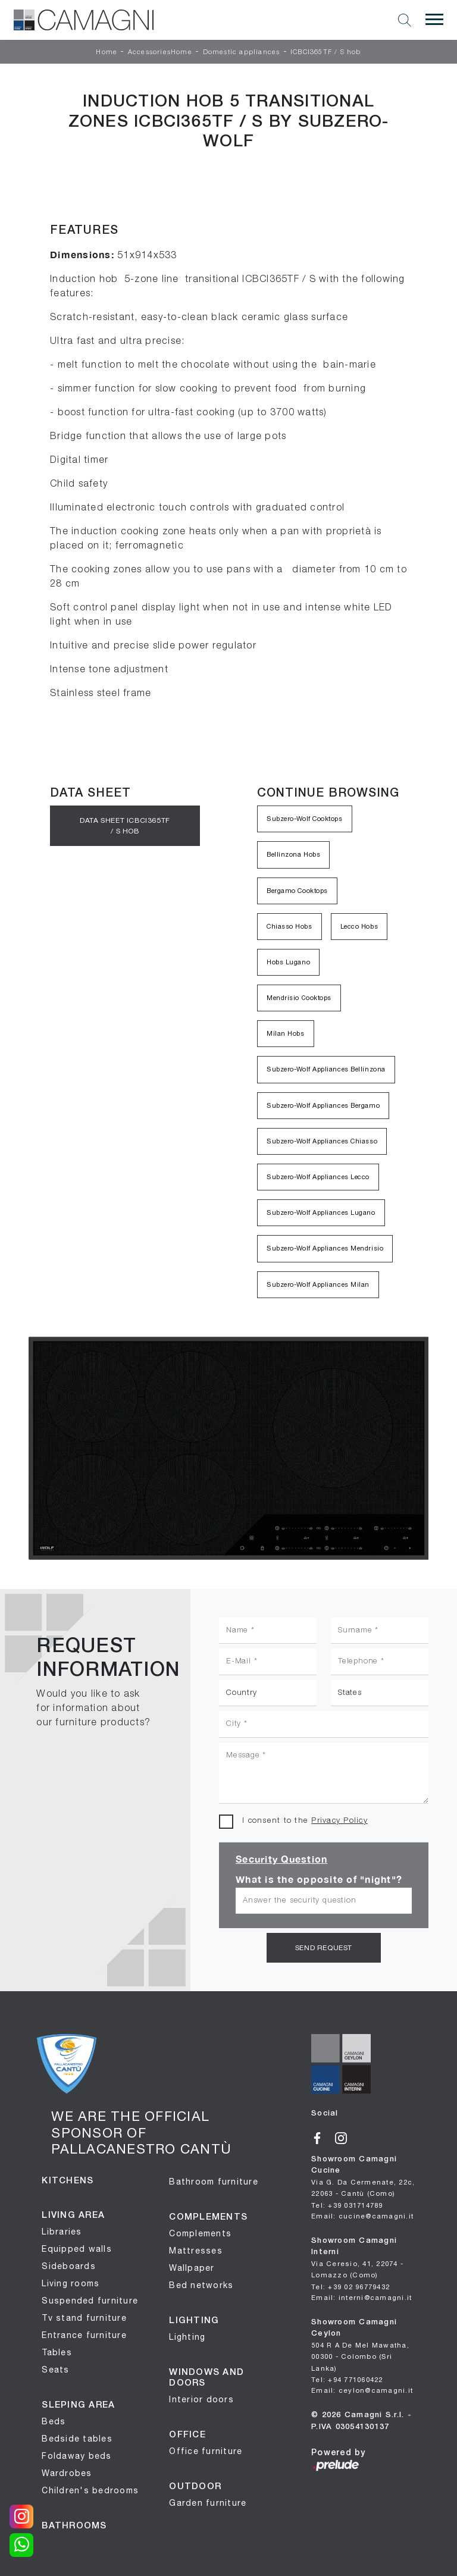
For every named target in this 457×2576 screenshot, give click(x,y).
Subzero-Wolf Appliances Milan (318, 1284)
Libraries (62, 2230)
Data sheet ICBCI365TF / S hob (125, 825)
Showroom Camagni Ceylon (360, 2343)
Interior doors (201, 2398)
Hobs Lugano (288, 962)
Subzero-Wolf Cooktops (305, 818)
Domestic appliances (241, 52)
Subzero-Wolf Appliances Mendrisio (325, 1248)
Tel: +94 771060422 (347, 2377)
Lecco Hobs (359, 926)
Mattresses (196, 2249)
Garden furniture (207, 2501)
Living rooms (70, 2282)
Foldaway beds (76, 2454)
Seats (55, 2368)
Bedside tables (77, 2437)
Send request (323, 1947)
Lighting (187, 2335)
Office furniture (205, 2450)
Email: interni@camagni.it (361, 2295)
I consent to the (305, 1820)
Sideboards (69, 2265)
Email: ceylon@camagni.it (362, 2387)
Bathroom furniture (213, 2180)
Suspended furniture (90, 2299)
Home (106, 52)
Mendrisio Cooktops (299, 997)
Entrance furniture (84, 2334)
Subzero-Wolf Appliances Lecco (318, 1176)
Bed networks (201, 2284)
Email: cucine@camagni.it (362, 2214)
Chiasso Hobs (289, 926)
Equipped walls (77, 2247)
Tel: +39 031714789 (347, 2204)
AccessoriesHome (160, 52)
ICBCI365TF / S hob (325, 52)
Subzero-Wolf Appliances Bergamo (323, 1105)
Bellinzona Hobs (293, 854)
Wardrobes (67, 2472)
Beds (53, 2420)
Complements (200, 2232)
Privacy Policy (339, 1820)
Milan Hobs (286, 1033)
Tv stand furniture (84, 2316)
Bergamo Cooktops (297, 890)
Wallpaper (191, 2266)
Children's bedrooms (90, 2489)
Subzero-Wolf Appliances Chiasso (322, 1141)
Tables (57, 2351)
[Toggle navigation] (434, 20)
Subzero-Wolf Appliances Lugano (321, 1212)
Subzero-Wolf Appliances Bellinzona (326, 1069)
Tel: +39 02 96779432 (350, 2285)
